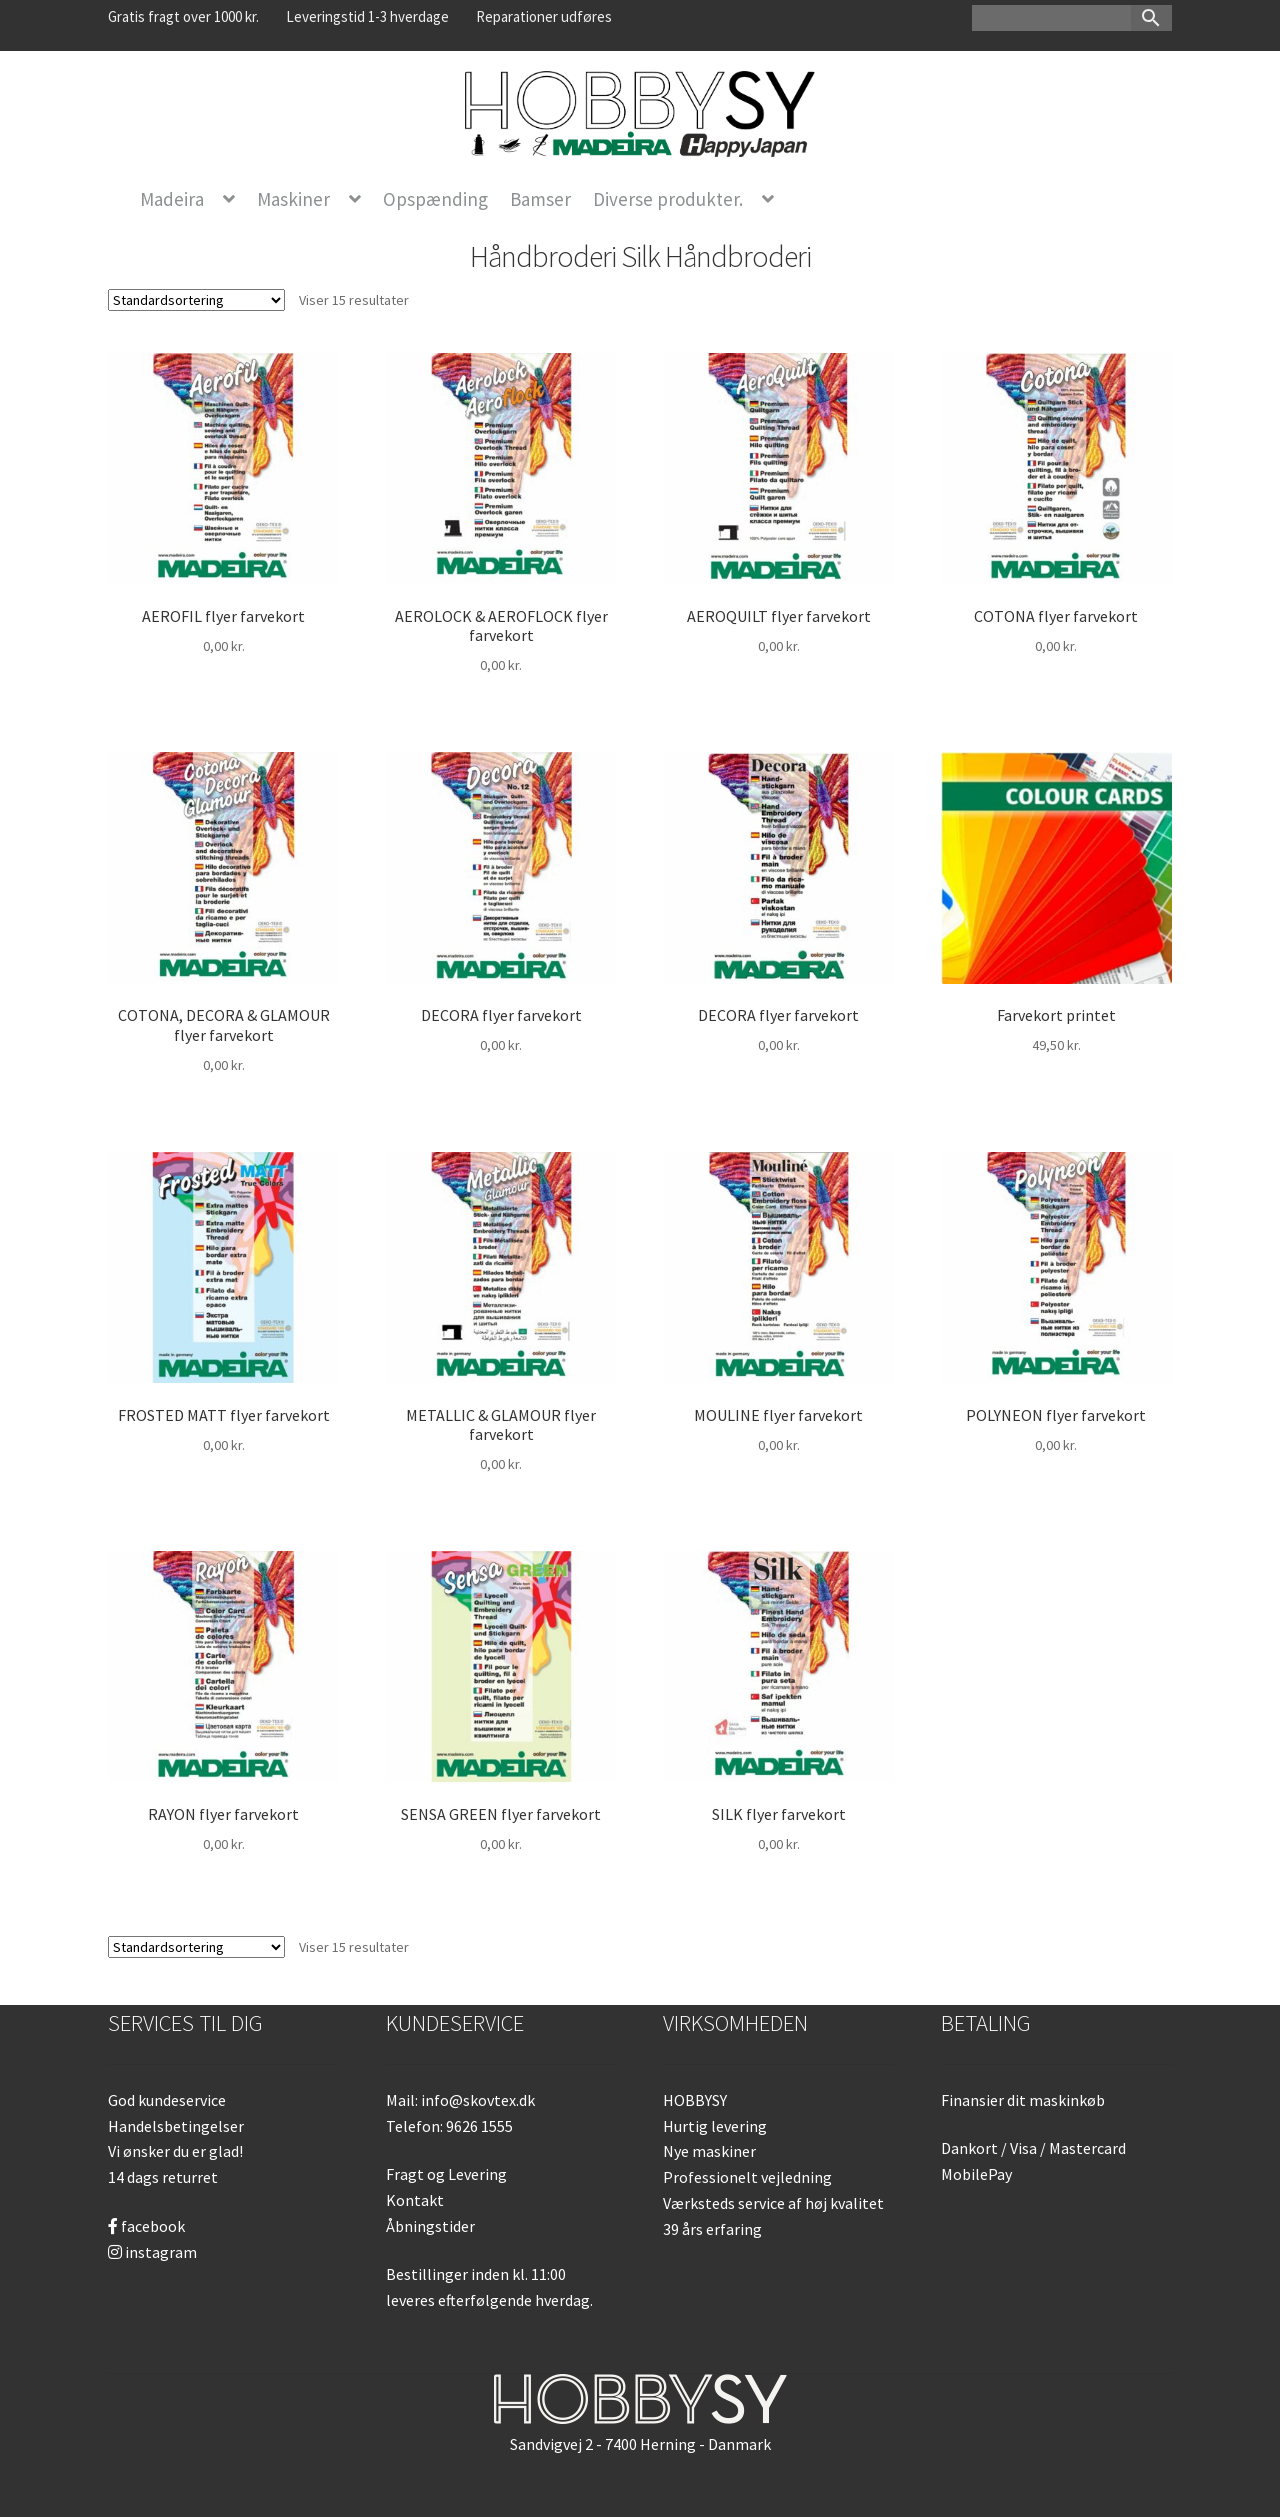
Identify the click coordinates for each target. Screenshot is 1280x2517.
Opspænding (435, 199)
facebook (146, 2226)
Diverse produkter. (668, 199)
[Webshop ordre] (196, 300)
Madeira (172, 199)
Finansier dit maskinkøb (1023, 2100)
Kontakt (415, 2200)
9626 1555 (479, 2126)
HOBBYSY (695, 2100)
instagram (152, 2252)
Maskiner (293, 199)
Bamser (540, 199)
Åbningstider (430, 2226)
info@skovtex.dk (478, 2100)
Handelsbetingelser (176, 2126)
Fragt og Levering (446, 2174)
